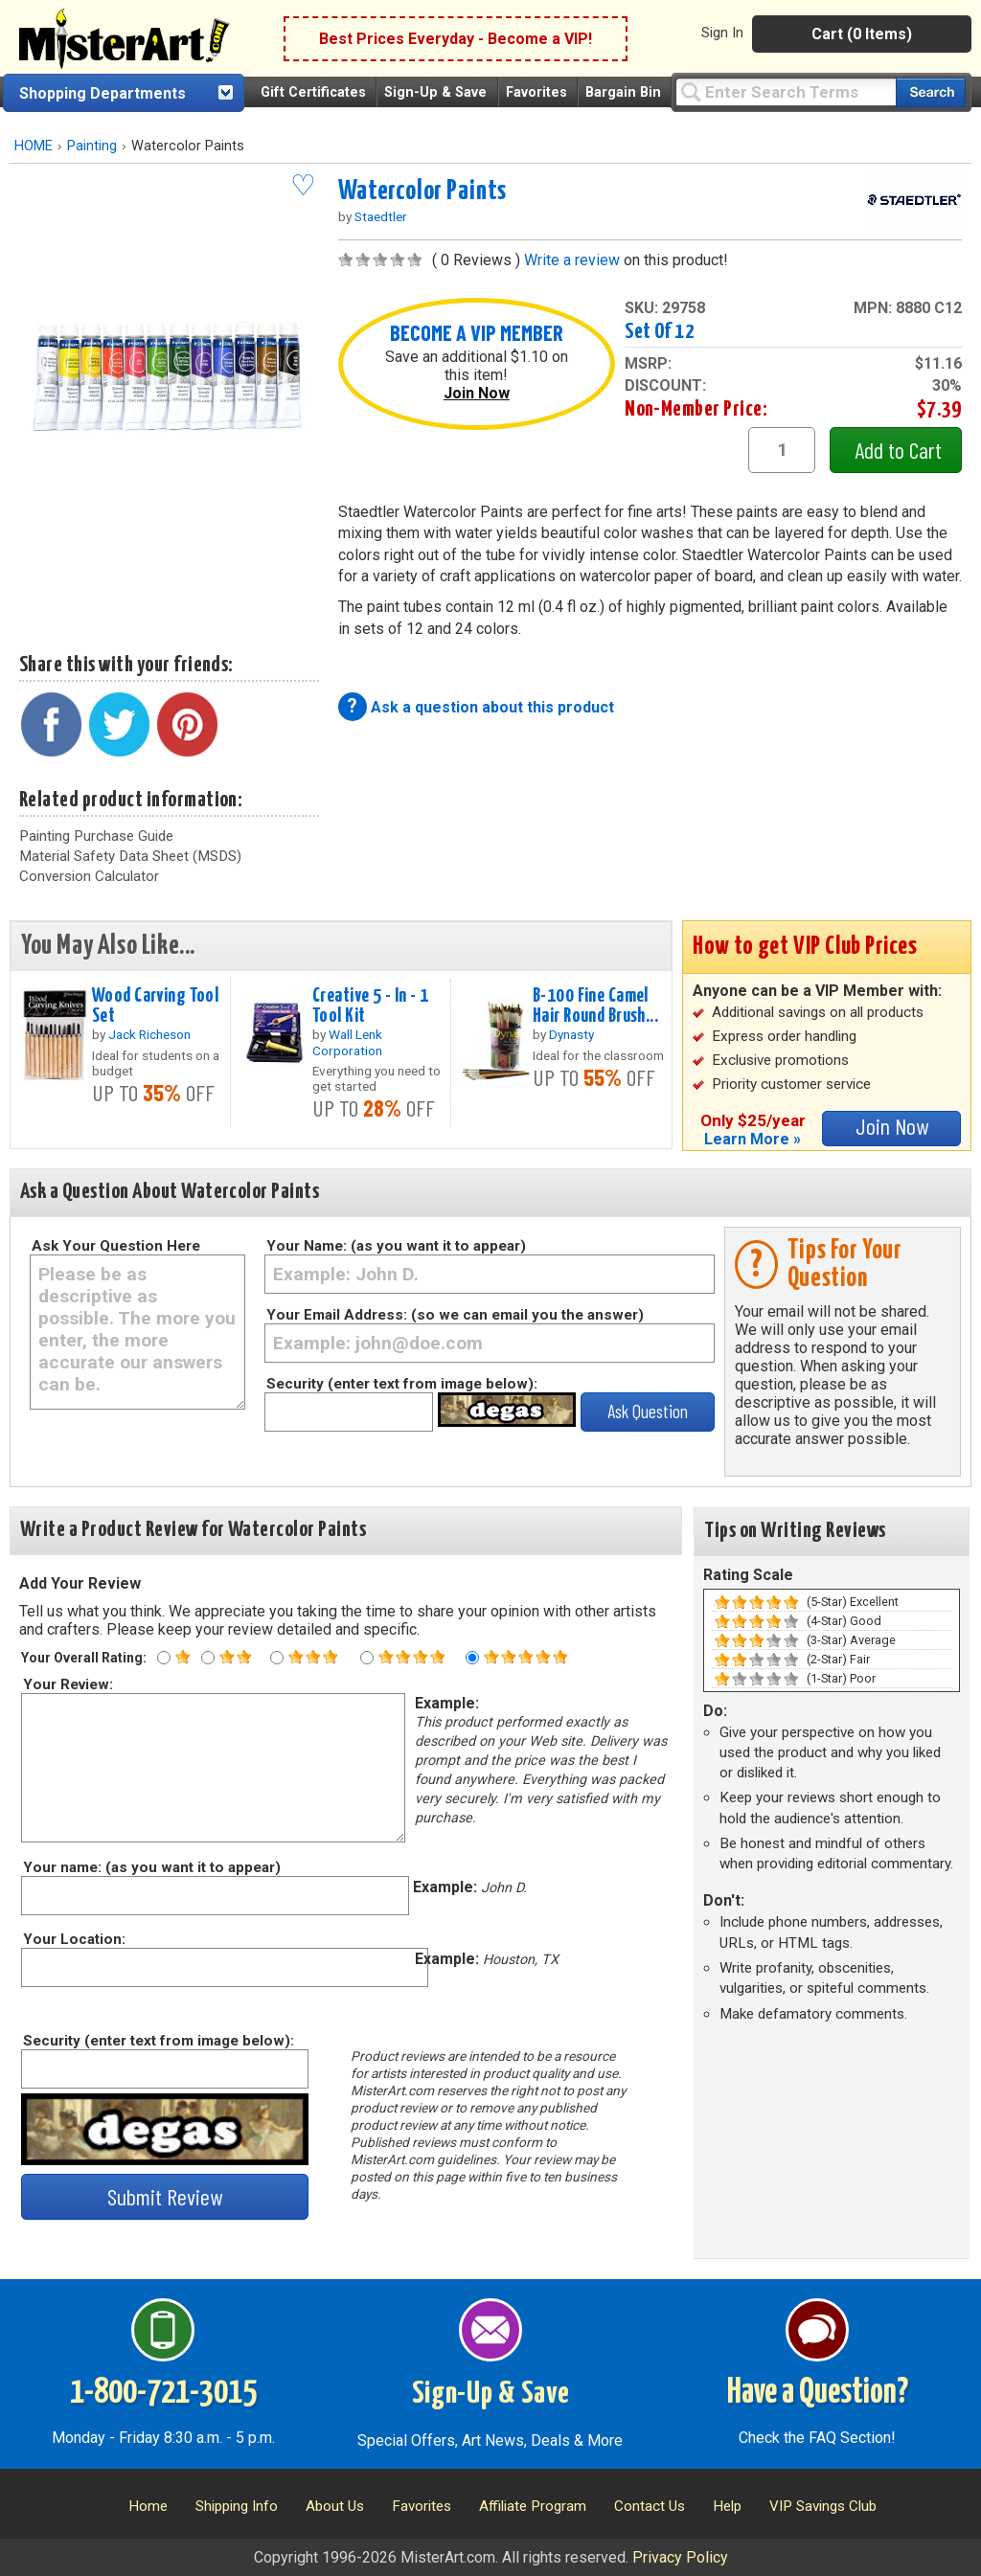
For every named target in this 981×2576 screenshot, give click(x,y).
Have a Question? (817, 2393)
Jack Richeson (149, 1034)
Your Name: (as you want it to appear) (396, 1245)
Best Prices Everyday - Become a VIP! (455, 39)
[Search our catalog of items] (931, 92)
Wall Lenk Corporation (347, 1042)
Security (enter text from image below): (401, 1383)
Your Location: (73, 1939)
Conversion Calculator (89, 876)
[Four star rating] (367, 1657)
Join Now (477, 393)
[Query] (785, 91)
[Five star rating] (472, 1657)
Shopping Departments (102, 93)
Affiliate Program (532, 2506)
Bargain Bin (623, 92)
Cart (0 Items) (861, 34)
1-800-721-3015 (163, 2393)
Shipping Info (236, 2506)
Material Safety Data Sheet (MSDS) (130, 856)
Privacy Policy (680, 2557)
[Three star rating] (276, 1657)
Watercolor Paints (422, 191)
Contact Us (649, 2506)
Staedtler (380, 216)
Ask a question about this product (492, 707)
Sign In (722, 32)
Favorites (536, 92)
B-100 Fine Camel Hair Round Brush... (595, 1006)
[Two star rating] (207, 1657)
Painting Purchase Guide (96, 836)
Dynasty (571, 1034)
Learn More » (752, 1139)
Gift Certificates (313, 92)
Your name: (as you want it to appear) (151, 1867)
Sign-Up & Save (435, 92)
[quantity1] (781, 450)
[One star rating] (163, 1657)
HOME (33, 146)
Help (727, 2506)
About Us (335, 2506)
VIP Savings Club (823, 2506)
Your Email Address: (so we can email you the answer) (455, 1314)
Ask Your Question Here (116, 1245)
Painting (92, 146)
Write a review (572, 260)
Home (148, 2506)
